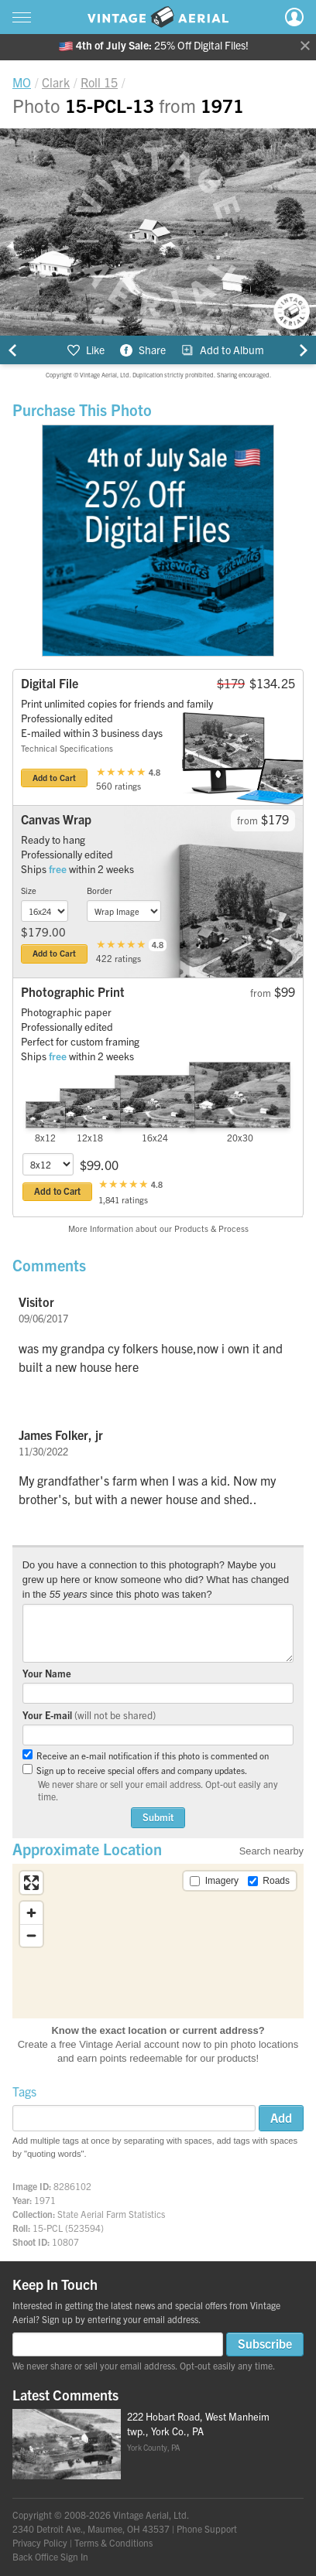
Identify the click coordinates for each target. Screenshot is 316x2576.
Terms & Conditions (113, 2542)
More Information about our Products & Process (158, 1228)
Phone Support (207, 2528)
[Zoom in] (31, 1913)
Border (99, 890)
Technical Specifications (67, 747)
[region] (158, 1941)
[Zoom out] (31, 1935)
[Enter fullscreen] (31, 1882)
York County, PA (153, 2447)
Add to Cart (54, 777)
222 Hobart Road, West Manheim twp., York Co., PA (198, 2424)
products (237, 2058)
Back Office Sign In (50, 2556)
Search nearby (271, 1851)
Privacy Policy (39, 2542)
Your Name (46, 1673)
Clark (56, 82)
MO (21, 82)
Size (28, 890)
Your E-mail (89, 1714)
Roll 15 (99, 82)
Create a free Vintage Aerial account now (109, 2044)
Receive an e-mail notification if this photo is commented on (145, 1755)
